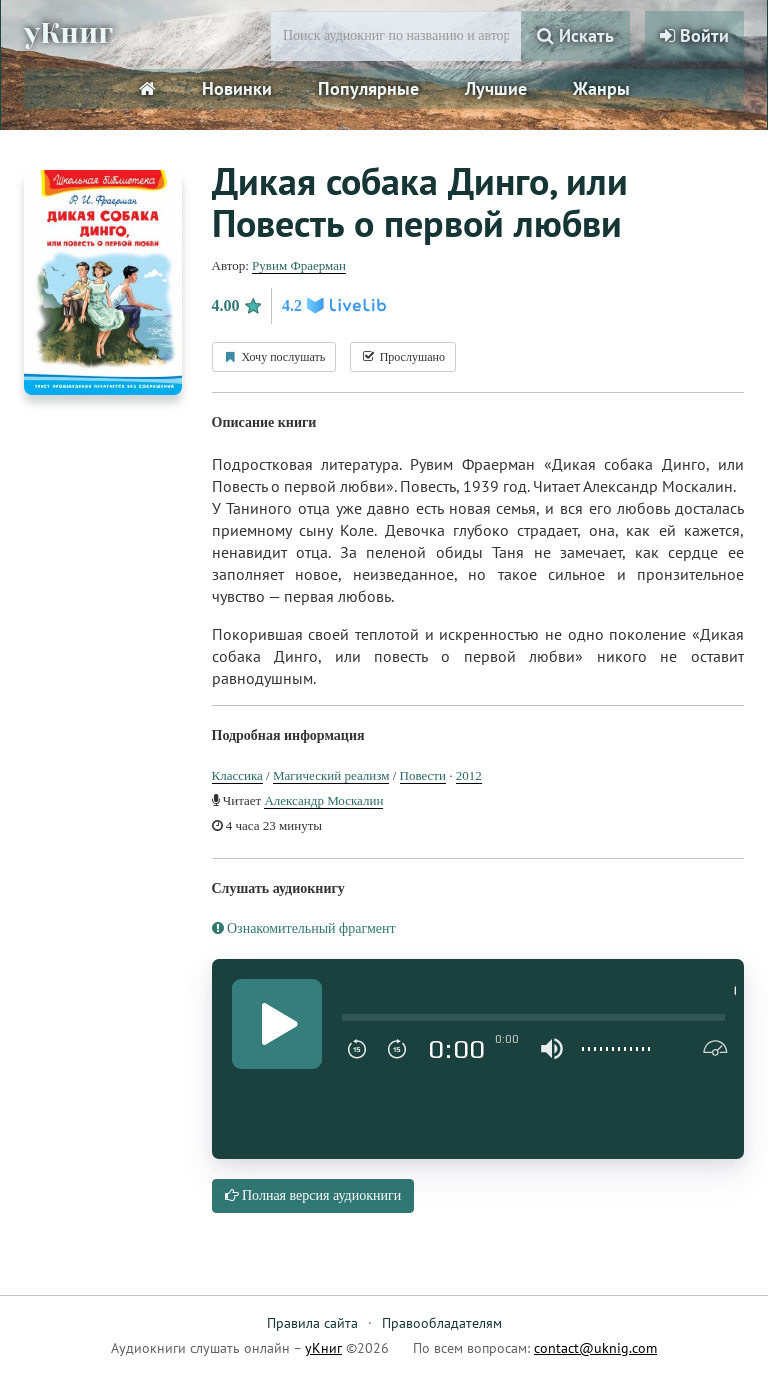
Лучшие (496, 88)
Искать (575, 35)
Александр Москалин (323, 800)
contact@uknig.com (595, 1348)
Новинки (237, 88)
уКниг (71, 33)
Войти (694, 35)
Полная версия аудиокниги (313, 1195)
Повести (423, 775)
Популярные (368, 88)
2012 (469, 775)
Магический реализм (331, 775)
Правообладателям (442, 1323)
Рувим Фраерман (299, 265)
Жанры (601, 88)
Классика (237, 775)
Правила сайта (312, 1323)
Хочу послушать (274, 357)
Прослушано (403, 357)
